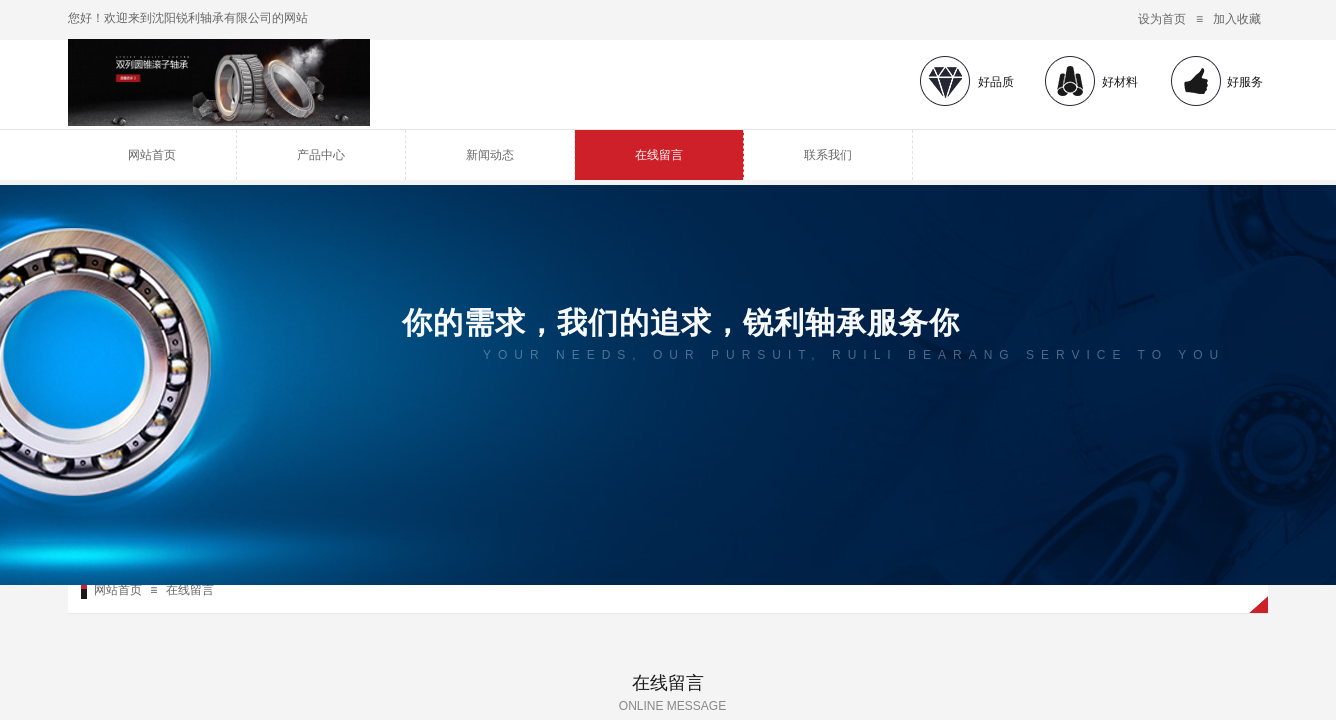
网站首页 (152, 155)
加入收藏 (1237, 19)
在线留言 (659, 155)
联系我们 (828, 155)
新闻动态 (490, 155)
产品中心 (321, 155)
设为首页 (1162, 19)
